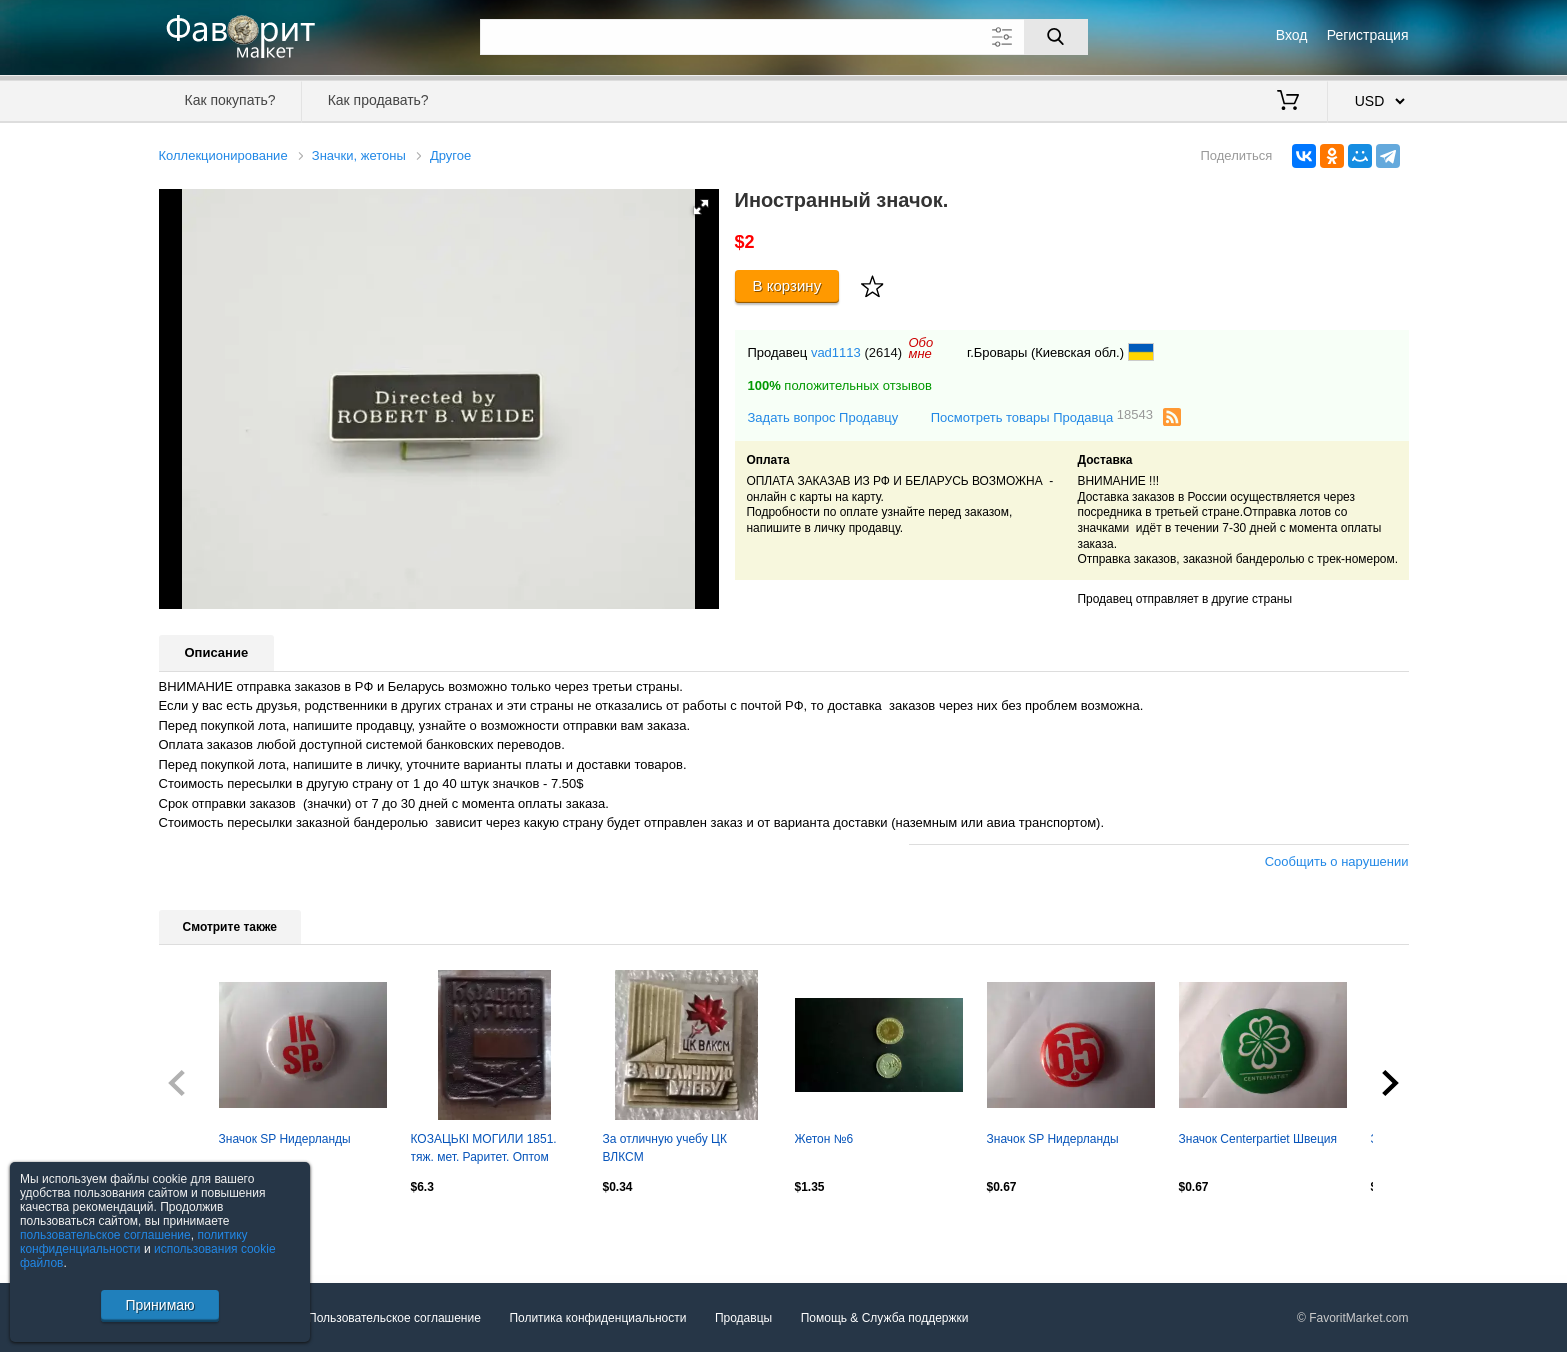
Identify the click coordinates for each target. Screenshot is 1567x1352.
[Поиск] (1056, 37)
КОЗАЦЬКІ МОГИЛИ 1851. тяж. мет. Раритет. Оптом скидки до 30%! (484, 1150)
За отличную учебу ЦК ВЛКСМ (665, 1148)
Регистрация (1368, 35)
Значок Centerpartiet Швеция (1258, 1139)
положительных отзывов (840, 385)
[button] (701, 207)
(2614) (883, 352)
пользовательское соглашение (105, 1235)
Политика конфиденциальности (597, 1318)
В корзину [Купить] (787, 285)
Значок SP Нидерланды (285, 1139)
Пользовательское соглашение (394, 1318)
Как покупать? (229, 100)
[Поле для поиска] (784, 37)
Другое (450, 155)
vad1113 (836, 352)
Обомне (920, 348)
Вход (1292, 35)
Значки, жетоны (359, 155)
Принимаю (159, 1305)
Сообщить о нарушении (1337, 861)
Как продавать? (378, 100)
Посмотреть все (203, 1230)
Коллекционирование (223, 155)
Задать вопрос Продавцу (823, 417)
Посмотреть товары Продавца (1042, 416)
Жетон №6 (824, 1139)
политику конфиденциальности (134, 1242)
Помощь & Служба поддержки (885, 1318)
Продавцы (743, 1318)
